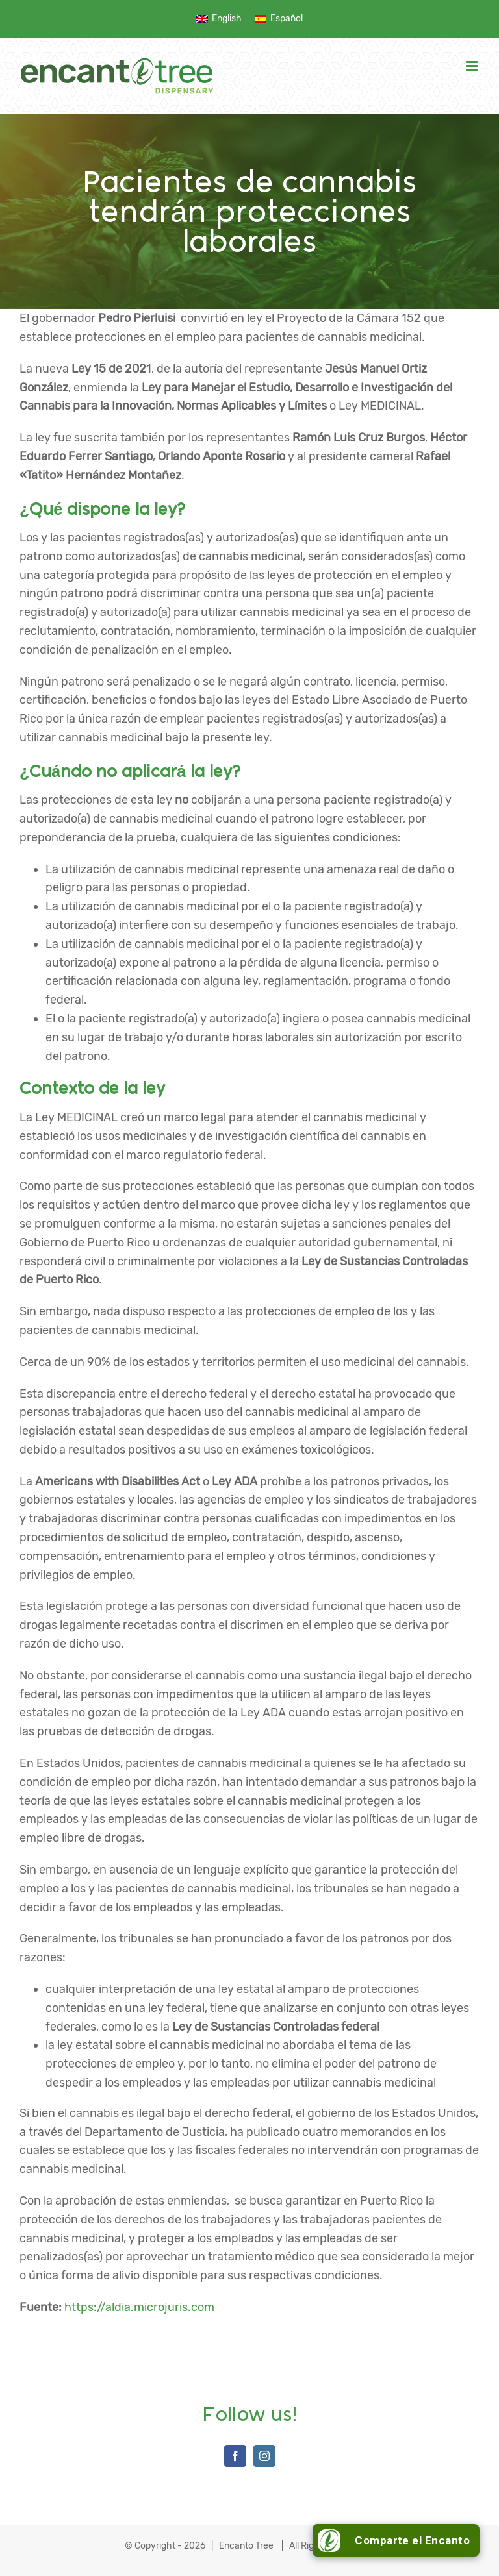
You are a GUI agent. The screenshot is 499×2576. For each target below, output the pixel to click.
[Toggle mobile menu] (473, 66)
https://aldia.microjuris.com (139, 2307)
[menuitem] (219, 18)
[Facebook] (235, 2456)
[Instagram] (264, 2456)
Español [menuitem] (286, 18)
